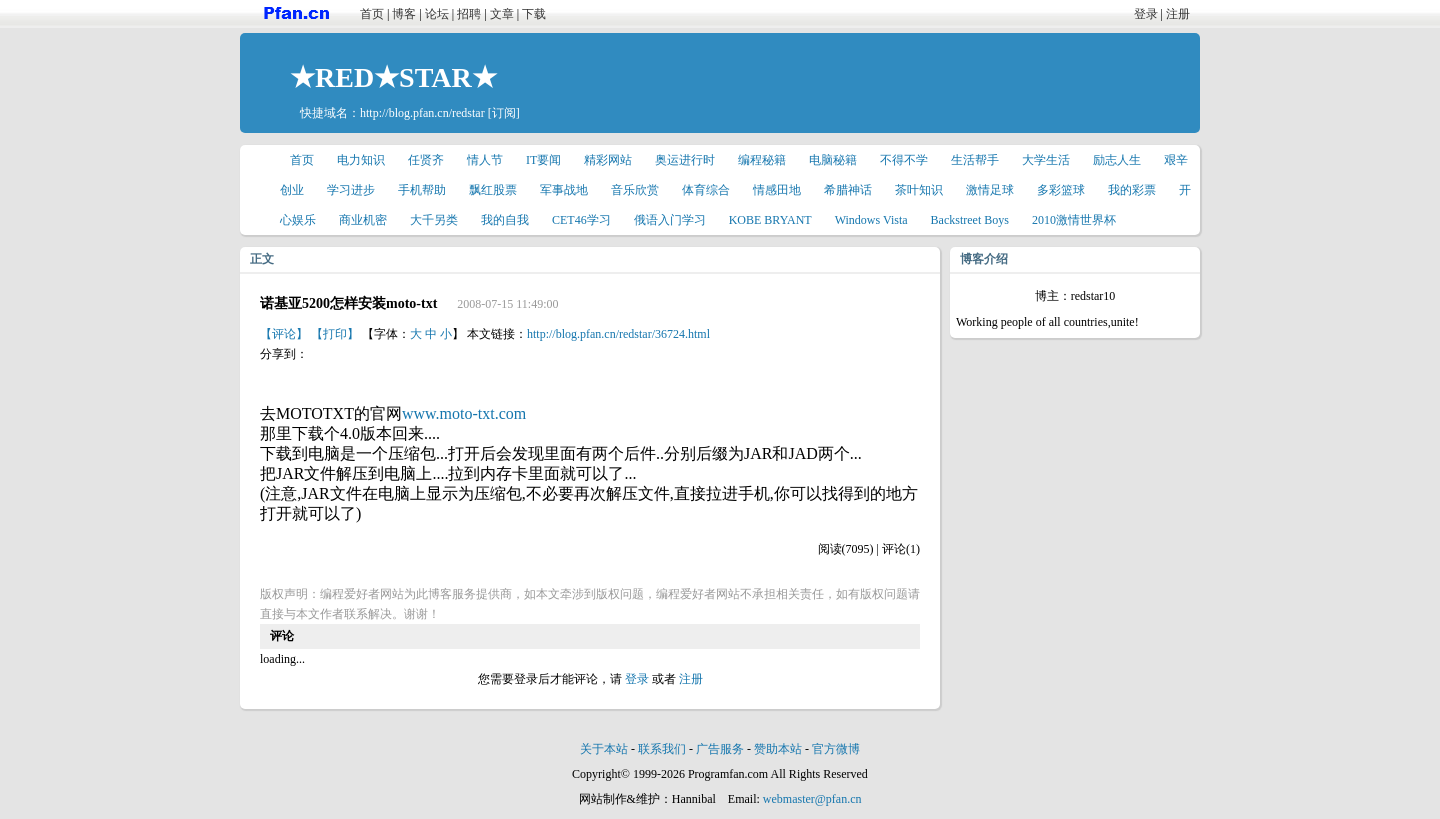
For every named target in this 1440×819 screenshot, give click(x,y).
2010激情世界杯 (1074, 220)
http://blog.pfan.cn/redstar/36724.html (618, 334)
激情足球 (990, 190)
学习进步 (351, 190)
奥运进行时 (685, 160)
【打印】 (335, 334)
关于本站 (604, 749)
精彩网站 (608, 160)
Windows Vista (871, 220)
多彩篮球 (1061, 190)
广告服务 (720, 749)
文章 (502, 14)
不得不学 (904, 160)
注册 (1178, 14)
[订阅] (504, 113)
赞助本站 (778, 749)
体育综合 (706, 190)
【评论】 (284, 334)
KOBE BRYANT (770, 220)
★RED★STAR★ (393, 77)
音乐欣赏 (635, 190)
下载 (534, 14)
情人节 (485, 160)
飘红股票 (493, 190)
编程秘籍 (762, 160)
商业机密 (363, 220)
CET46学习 (581, 220)
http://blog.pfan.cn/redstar (422, 113)
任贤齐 (426, 160)
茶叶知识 (919, 190)
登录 (1146, 14)
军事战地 (564, 190)
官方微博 (836, 749)
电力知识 (361, 160)
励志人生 (1117, 160)
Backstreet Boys (970, 220)
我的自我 (505, 220)
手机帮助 (422, 190)
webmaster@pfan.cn (812, 799)
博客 (404, 14)
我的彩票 (1132, 190)
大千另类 (434, 220)
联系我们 (662, 749)
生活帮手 (975, 160)
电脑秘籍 (833, 160)
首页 (372, 14)
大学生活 (1046, 160)
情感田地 (777, 190)
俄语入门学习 (670, 220)
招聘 (469, 14)
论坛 (437, 14)
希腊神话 (848, 190)
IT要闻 (543, 160)
